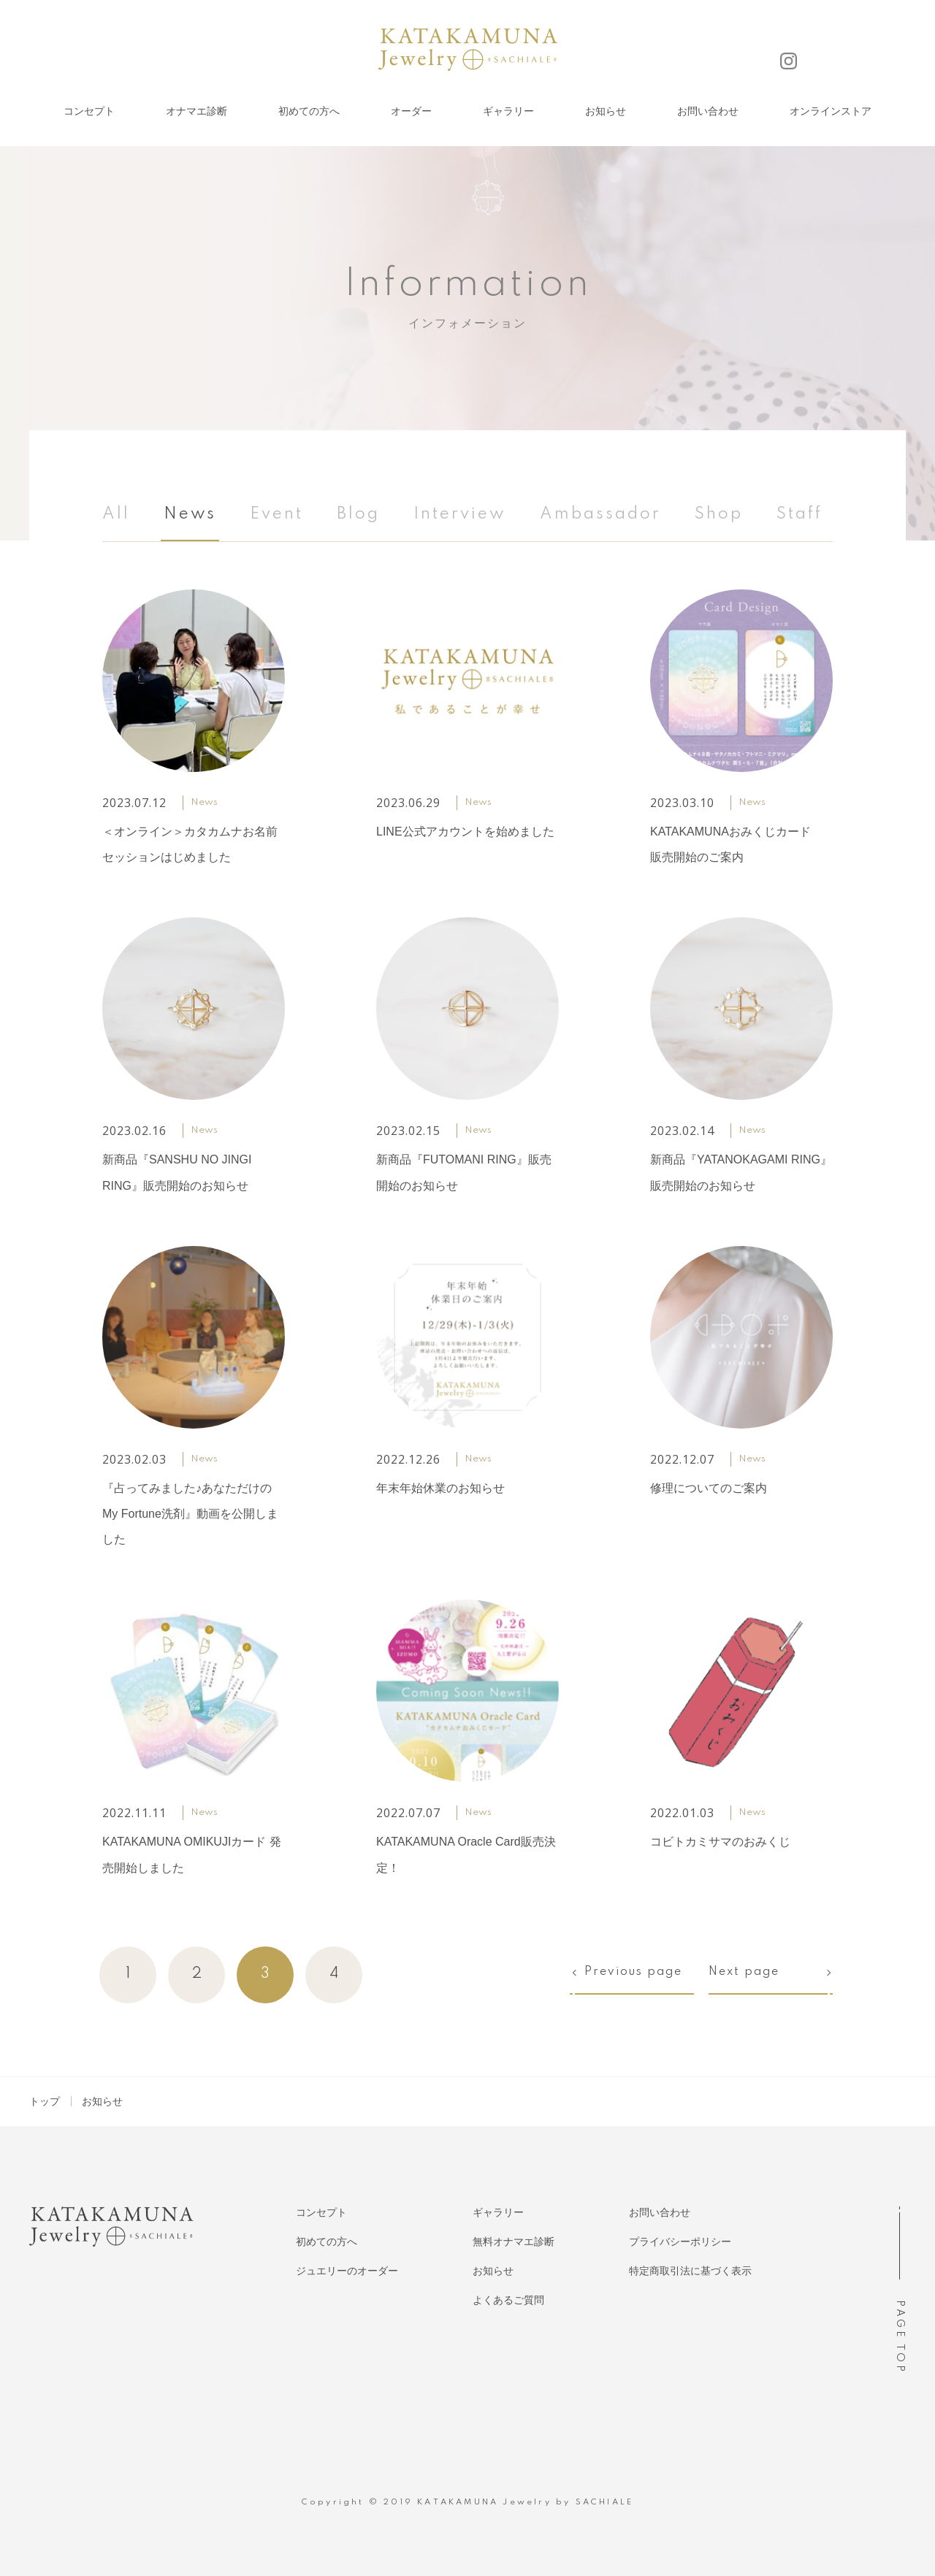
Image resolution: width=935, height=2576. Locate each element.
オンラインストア (830, 111)
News (190, 514)
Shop (719, 514)
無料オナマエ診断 (513, 2241)
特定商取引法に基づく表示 (690, 2271)
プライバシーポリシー (680, 2241)
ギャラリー (508, 111)
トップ (44, 2101)
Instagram (788, 61)
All (116, 514)
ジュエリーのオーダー (347, 2271)
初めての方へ (309, 111)
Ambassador (600, 514)
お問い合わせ (708, 111)
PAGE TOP (899, 2337)
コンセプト (89, 111)
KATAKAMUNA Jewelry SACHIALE (467, 50)
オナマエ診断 (196, 111)
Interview (459, 514)
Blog (358, 514)
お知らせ (605, 111)
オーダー (411, 111)
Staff (799, 514)
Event (276, 514)
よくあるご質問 (508, 2300)
